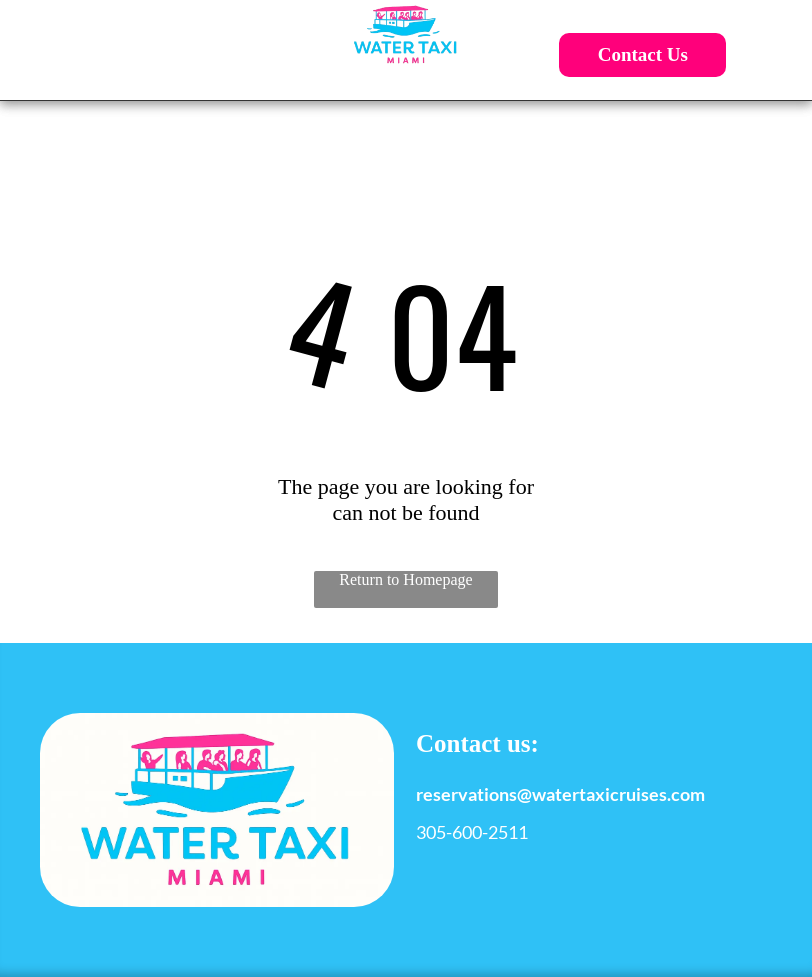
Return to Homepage (405, 579)
